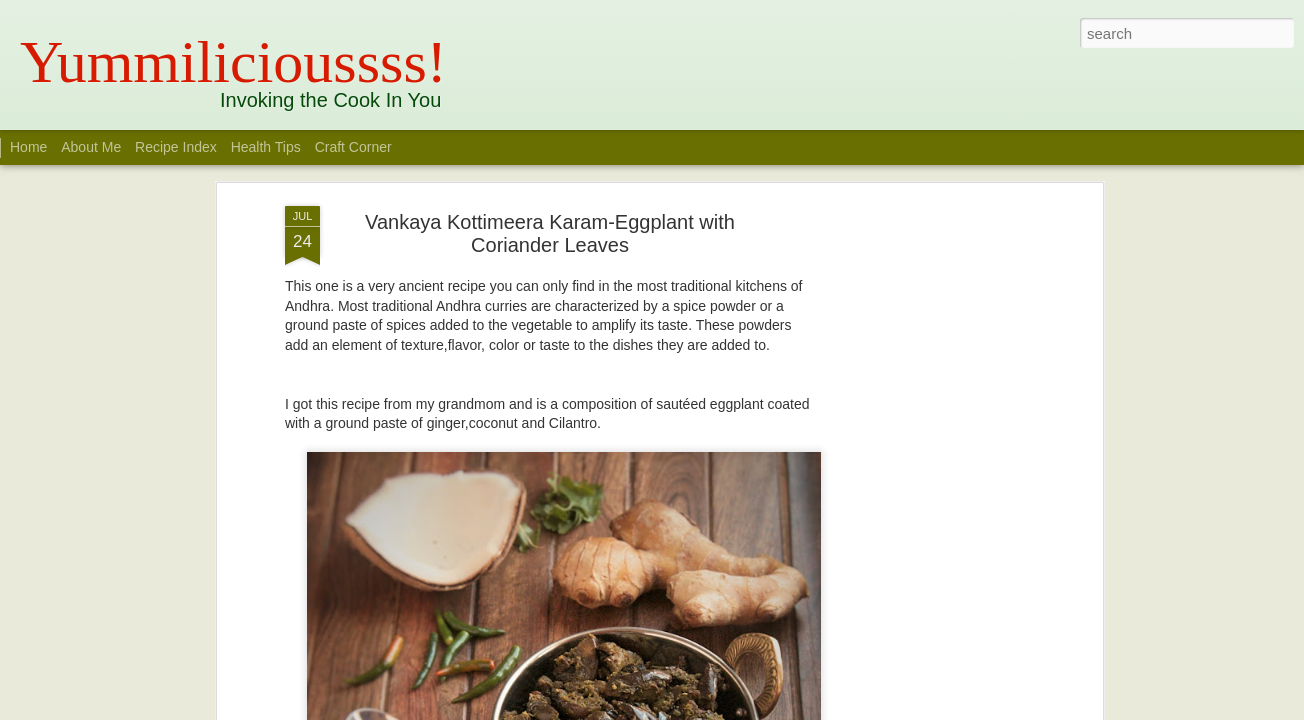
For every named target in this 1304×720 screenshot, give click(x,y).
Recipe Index (176, 147)
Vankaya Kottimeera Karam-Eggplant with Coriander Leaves (550, 233)
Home (28, 147)
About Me (91, 147)
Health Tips (268, 147)
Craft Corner (353, 147)
